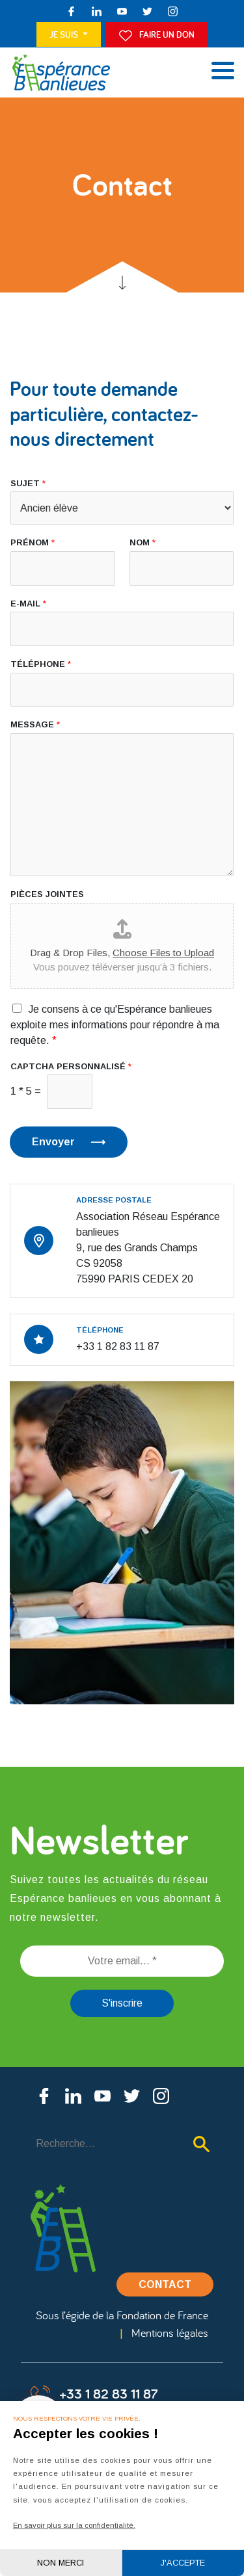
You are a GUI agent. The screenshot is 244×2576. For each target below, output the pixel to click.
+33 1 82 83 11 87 (94, 2395)
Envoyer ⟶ (68, 1141)
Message (35, 724)
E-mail (28, 603)
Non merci (60, 2563)
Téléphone (40, 664)
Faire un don (157, 35)
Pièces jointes (47, 894)
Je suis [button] (64, 34)
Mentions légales (169, 2332)
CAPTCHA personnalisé (70, 1066)
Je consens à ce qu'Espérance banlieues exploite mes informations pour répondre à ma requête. (114, 1025)
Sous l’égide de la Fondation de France (122, 2315)
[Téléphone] (122, 690)
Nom (142, 542)
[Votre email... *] (122, 1961)
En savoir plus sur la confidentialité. (74, 2525)
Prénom (32, 542)
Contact (165, 2284)
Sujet (28, 483)
